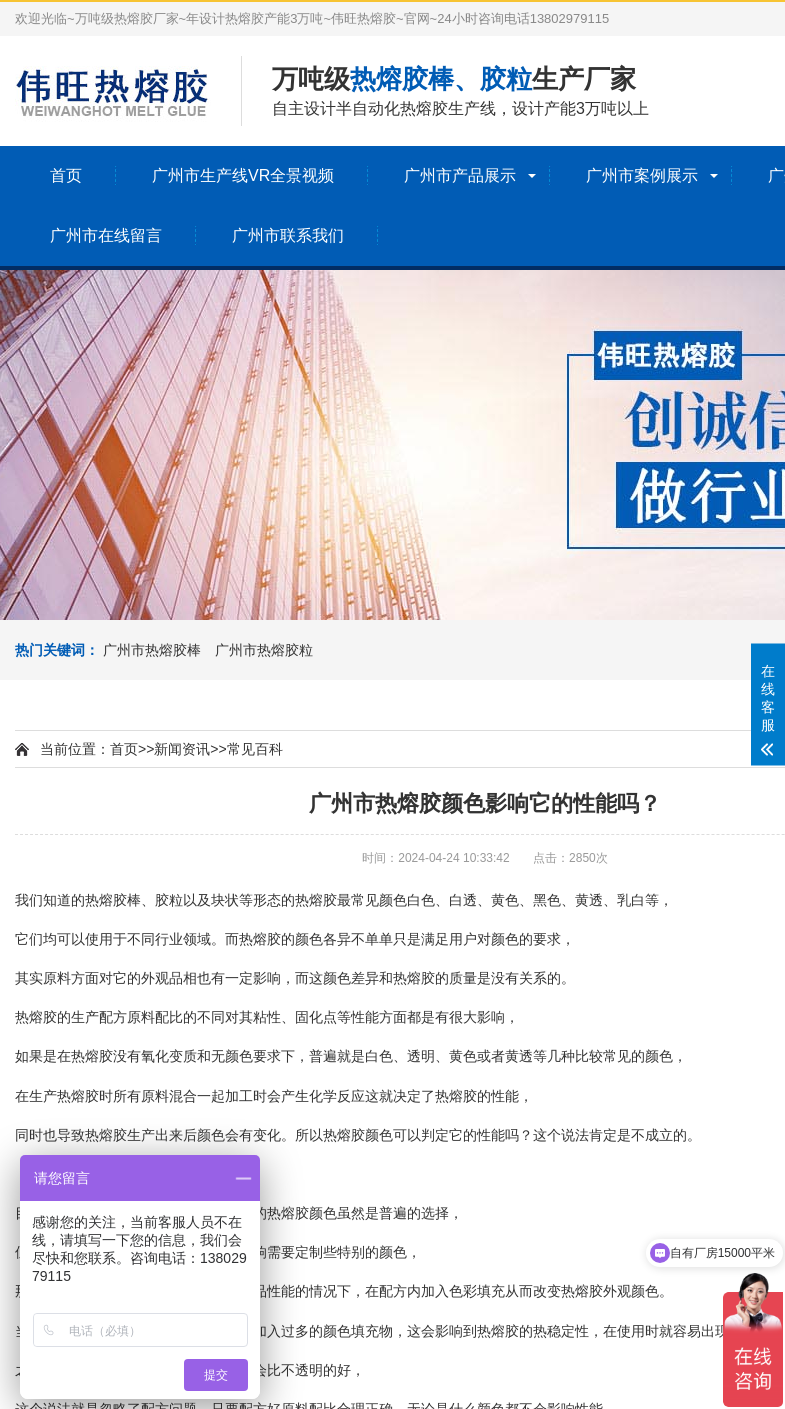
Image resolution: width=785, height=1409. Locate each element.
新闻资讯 (182, 749)
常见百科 (255, 749)
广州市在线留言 (106, 235)
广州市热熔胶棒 (152, 650)
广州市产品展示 (460, 175)
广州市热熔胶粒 (264, 650)
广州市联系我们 (288, 235)
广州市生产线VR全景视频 (243, 175)
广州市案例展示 (642, 175)
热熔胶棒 (113, 900)
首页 (66, 175)
